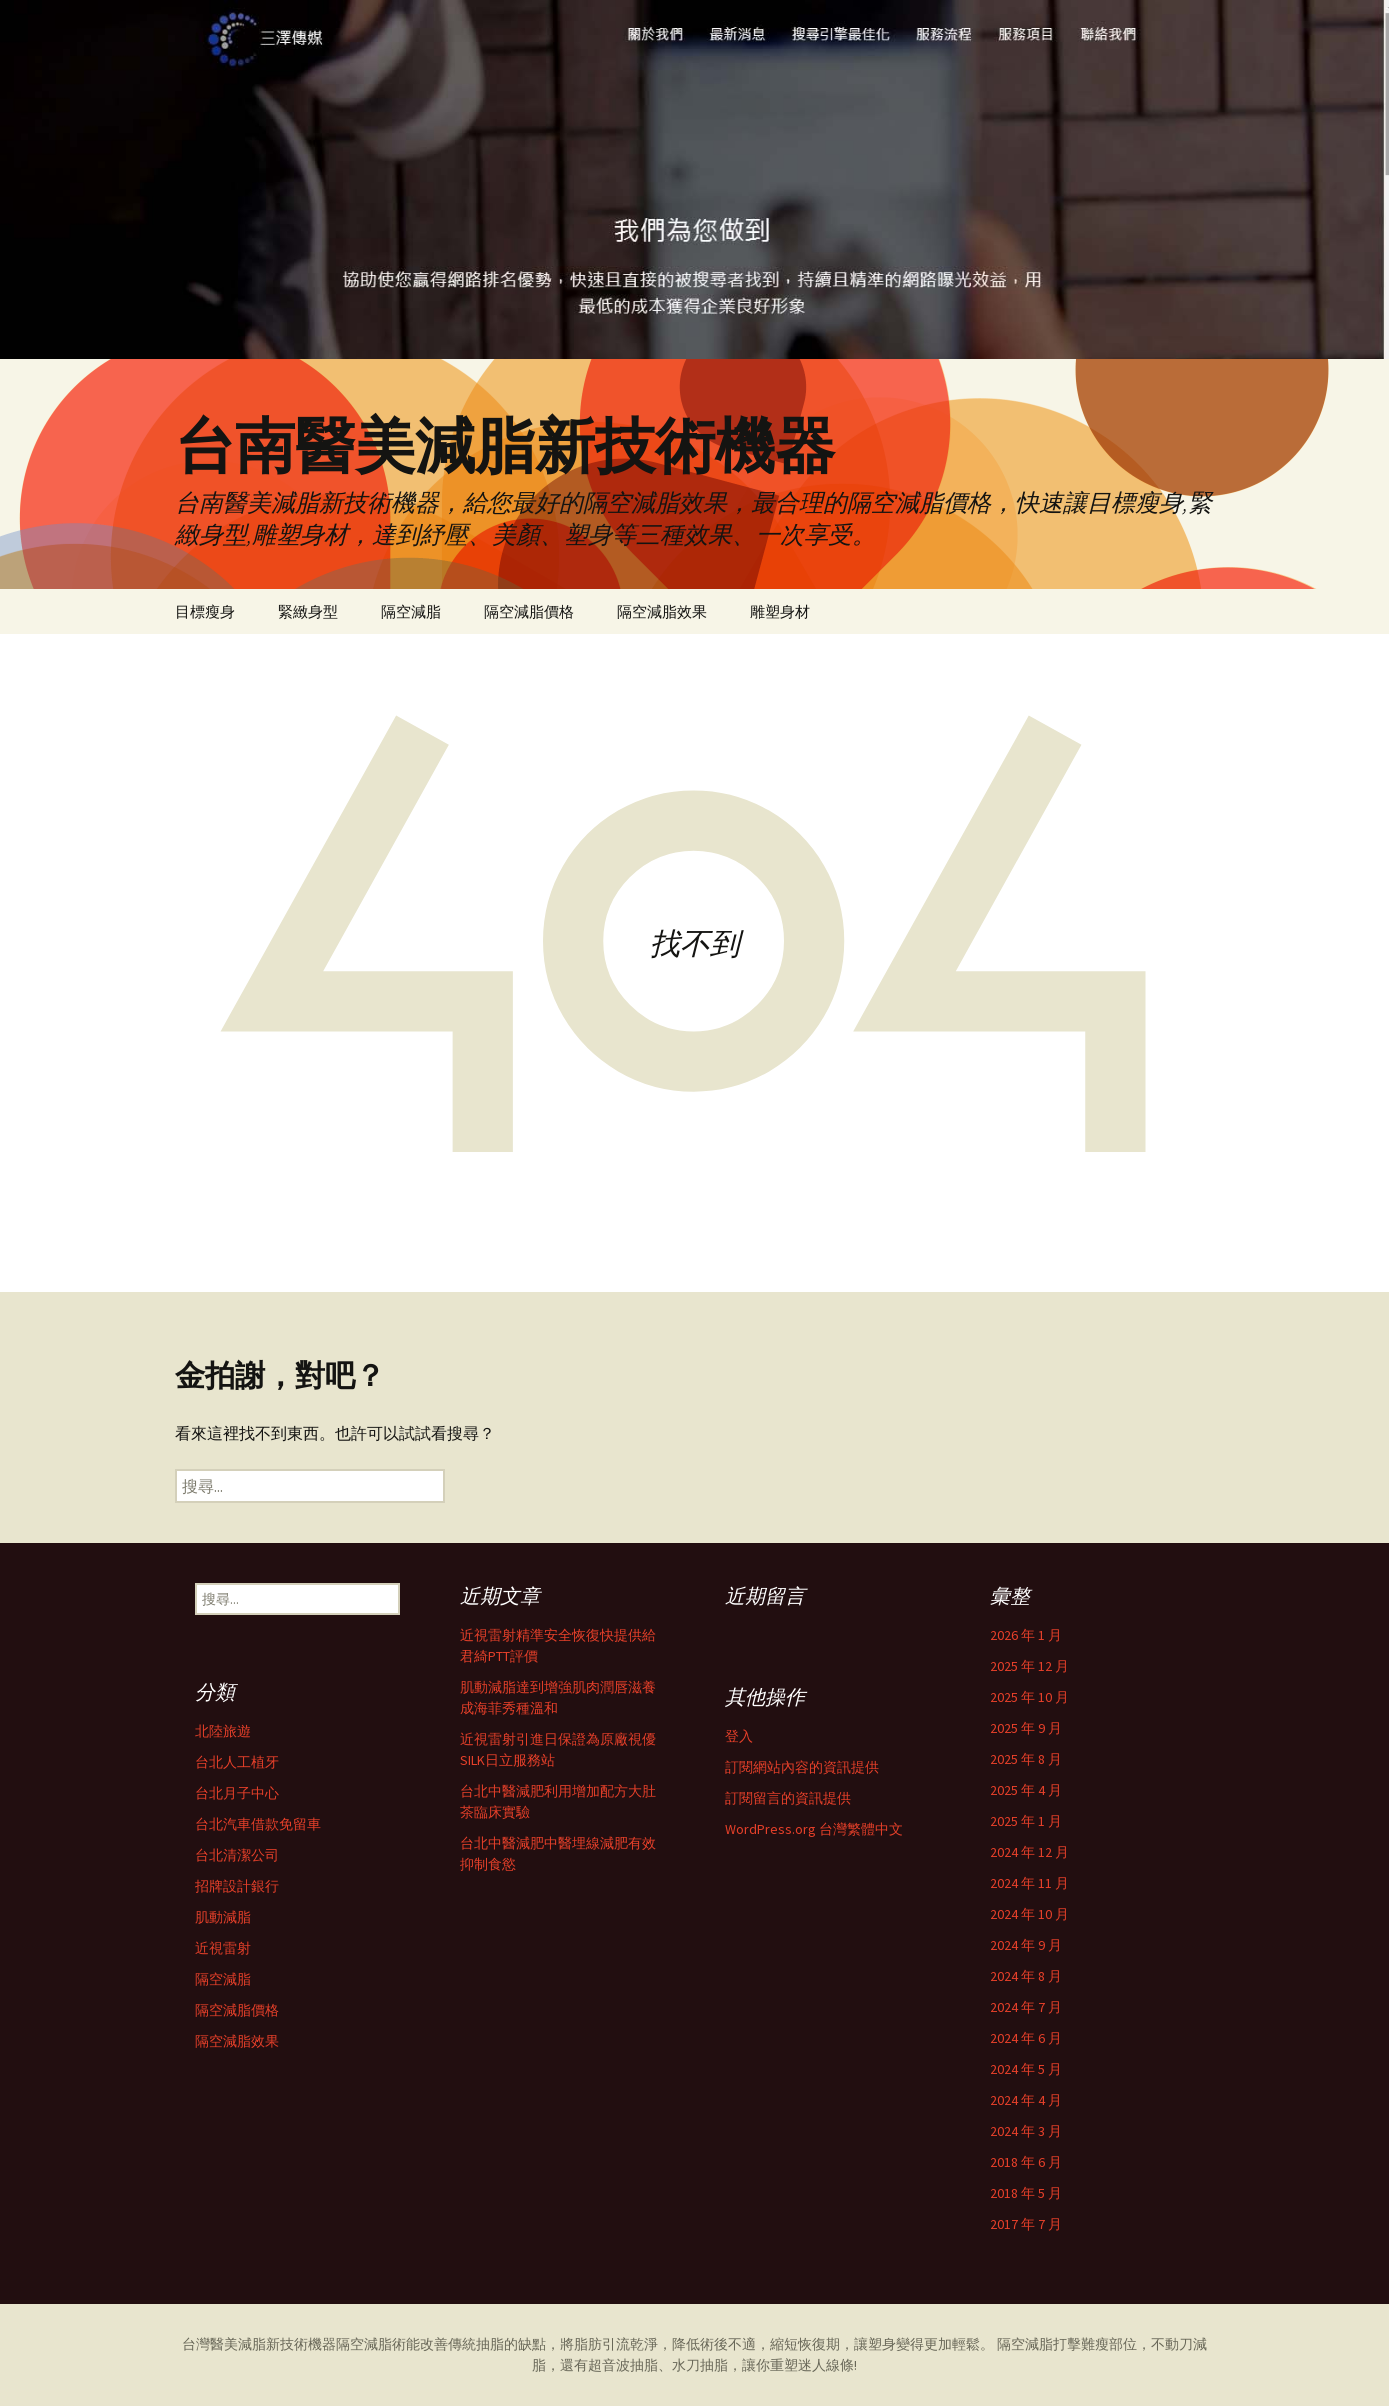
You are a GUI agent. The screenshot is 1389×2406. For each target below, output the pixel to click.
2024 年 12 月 (1029, 1852)
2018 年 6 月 (1026, 2162)
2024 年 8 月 (1026, 1976)
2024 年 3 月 (1026, 2131)
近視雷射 (223, 1948)
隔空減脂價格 (529, 611)
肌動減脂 (223, 1917)
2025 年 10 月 (1029, 1697)
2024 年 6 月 (1026, 2038)
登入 (739, 1736)
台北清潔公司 (237, 1855)
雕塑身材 (780, 611)
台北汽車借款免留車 (258, 1824)
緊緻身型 (308, 611)
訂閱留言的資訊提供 (788, 1798)
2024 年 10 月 (1029, 1914)
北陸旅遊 (223, 1731)
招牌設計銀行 (237, 1886)
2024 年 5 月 (1026, 2069)
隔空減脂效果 (662, 611)
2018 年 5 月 (1026, 2193)
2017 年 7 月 (1026, 2224)
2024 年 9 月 (1026, 1945)
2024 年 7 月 (1026, 2007)
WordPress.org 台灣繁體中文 (814, 1829)
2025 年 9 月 (1026, 1728)
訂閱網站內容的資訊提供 (802, 1767)
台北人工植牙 (237, 1762)
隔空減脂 (411, 611)
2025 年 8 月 (1026, 1759)
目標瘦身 (205, 611)
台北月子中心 (237, 1793)
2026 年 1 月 (1026, 1635)
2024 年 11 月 (1029, 1883)
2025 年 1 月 (1026, 1821)
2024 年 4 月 (1026, 2100)
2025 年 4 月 (1026, 1790)
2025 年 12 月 (1029, 1666)
